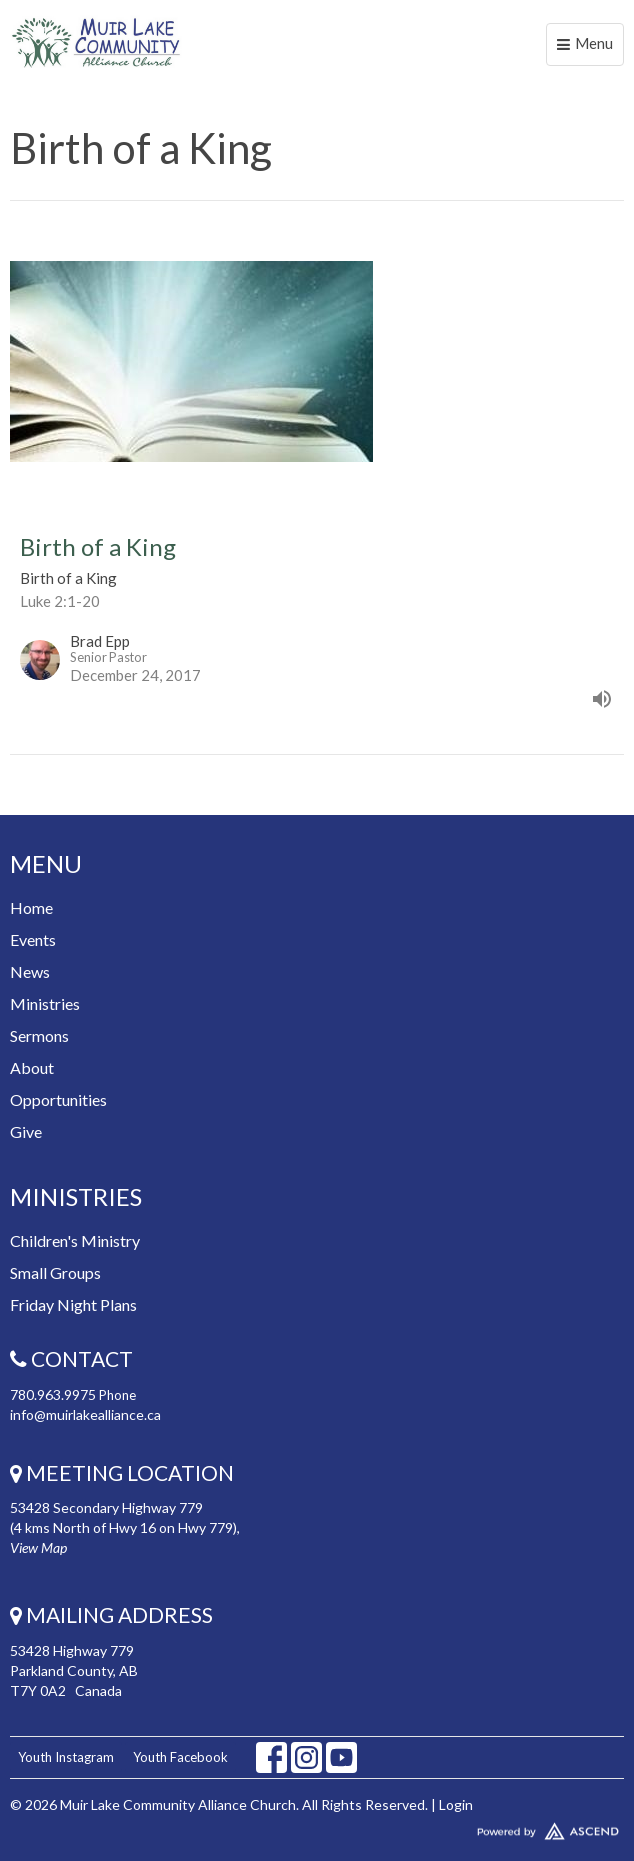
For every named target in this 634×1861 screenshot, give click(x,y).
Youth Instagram (66, 1757)
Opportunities (58, 1099)
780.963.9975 (53, 1394)
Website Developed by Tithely (317, 1827)
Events (33, 939)
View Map (38, 1547)
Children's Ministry (75, 1240)
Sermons (39, 1035)
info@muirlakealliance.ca (85, 1414)
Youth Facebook (180, 1757)
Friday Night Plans (73, 1304)
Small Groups (55, 1272)
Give (26, 1131)
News (30, 971)
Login (456, 1804)
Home (31, 907)
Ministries (45, 1003)
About (32, 1067)
